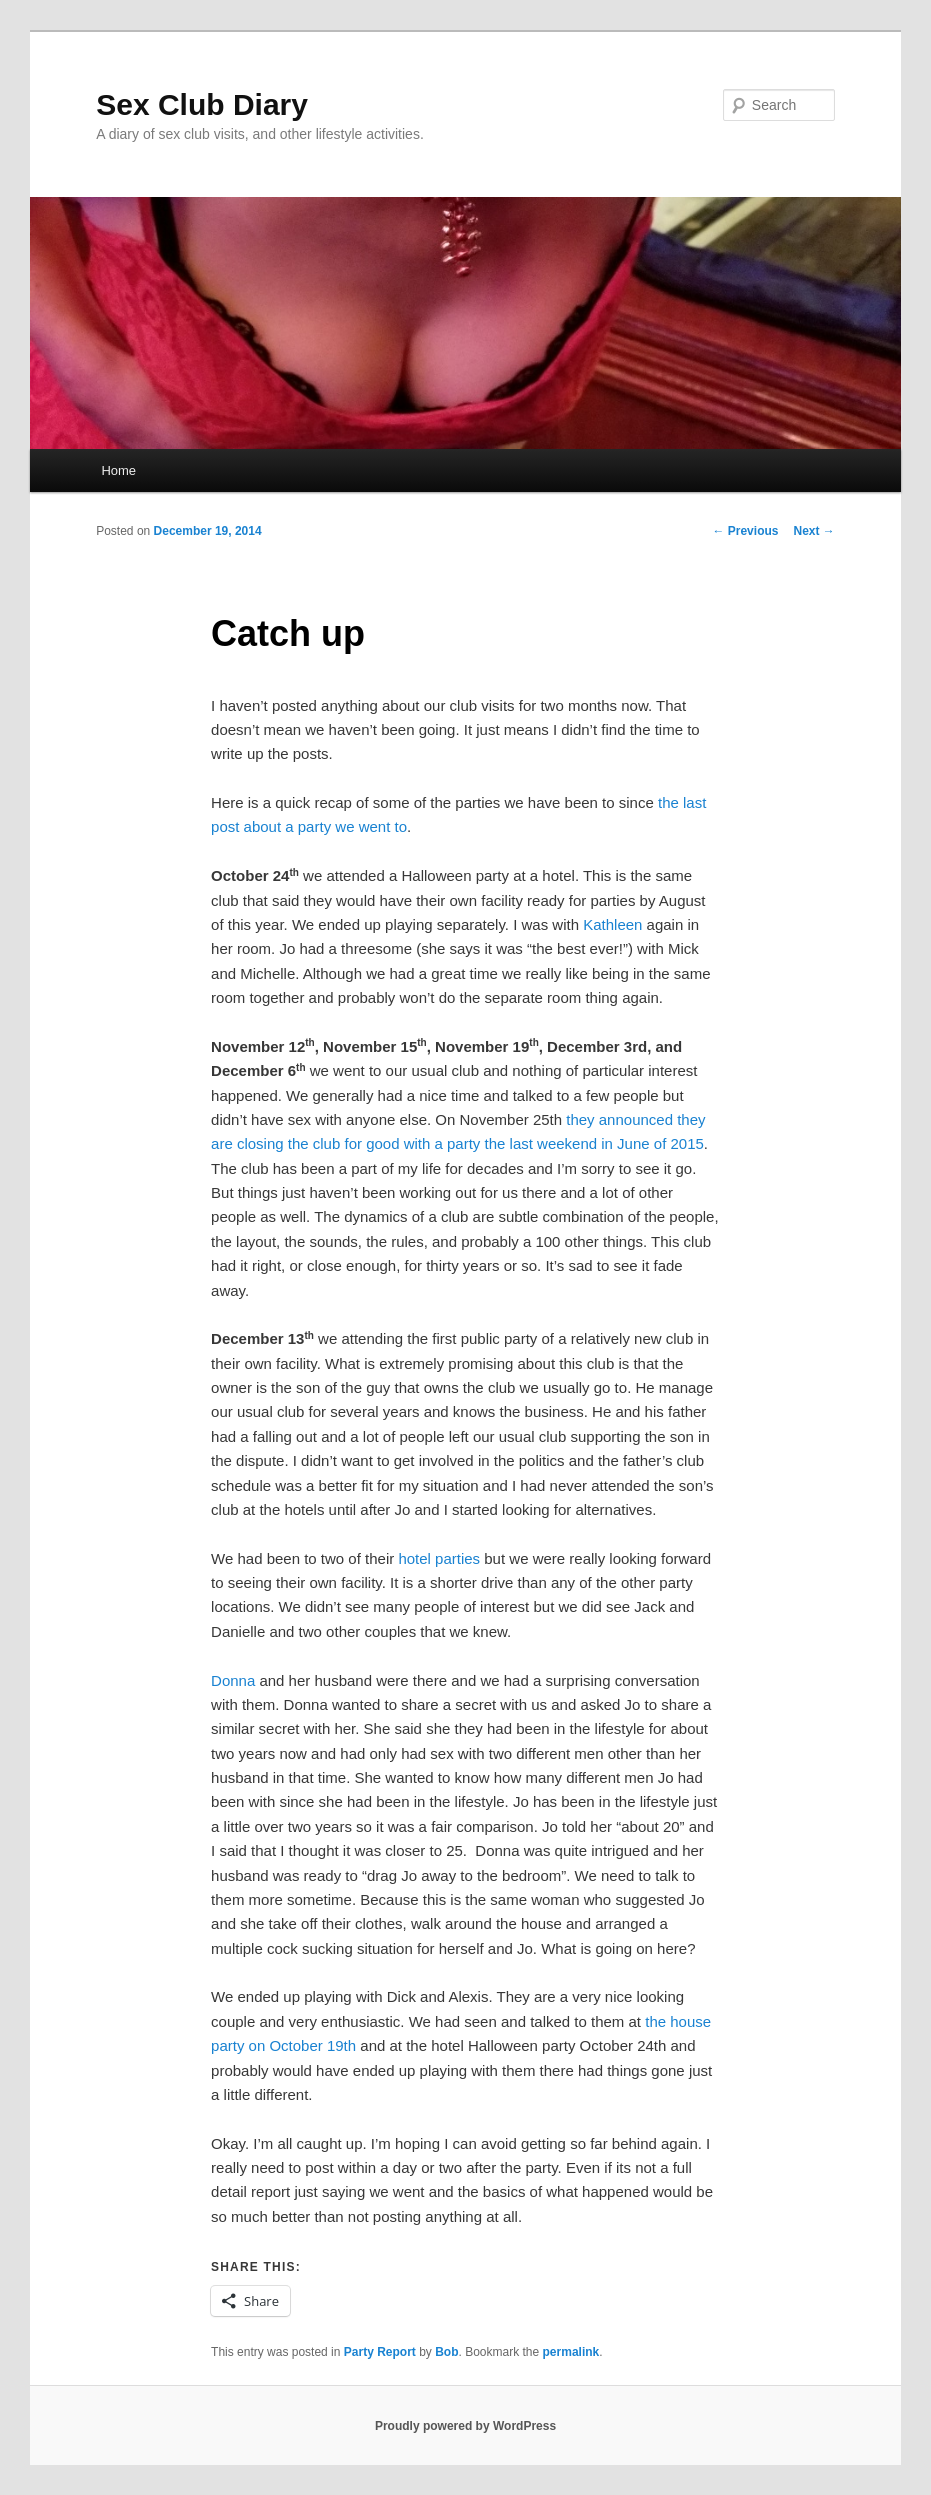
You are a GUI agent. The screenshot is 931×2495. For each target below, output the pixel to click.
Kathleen (612, 924)
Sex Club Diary (202, 104)
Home (118, 470)
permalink (571, 2352)
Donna (233, 1680)
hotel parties (439, 1558)
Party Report (380, 2352)
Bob (446, 2352)
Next (813, 531)
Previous (745, 531)
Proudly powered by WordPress (465, 2426)
